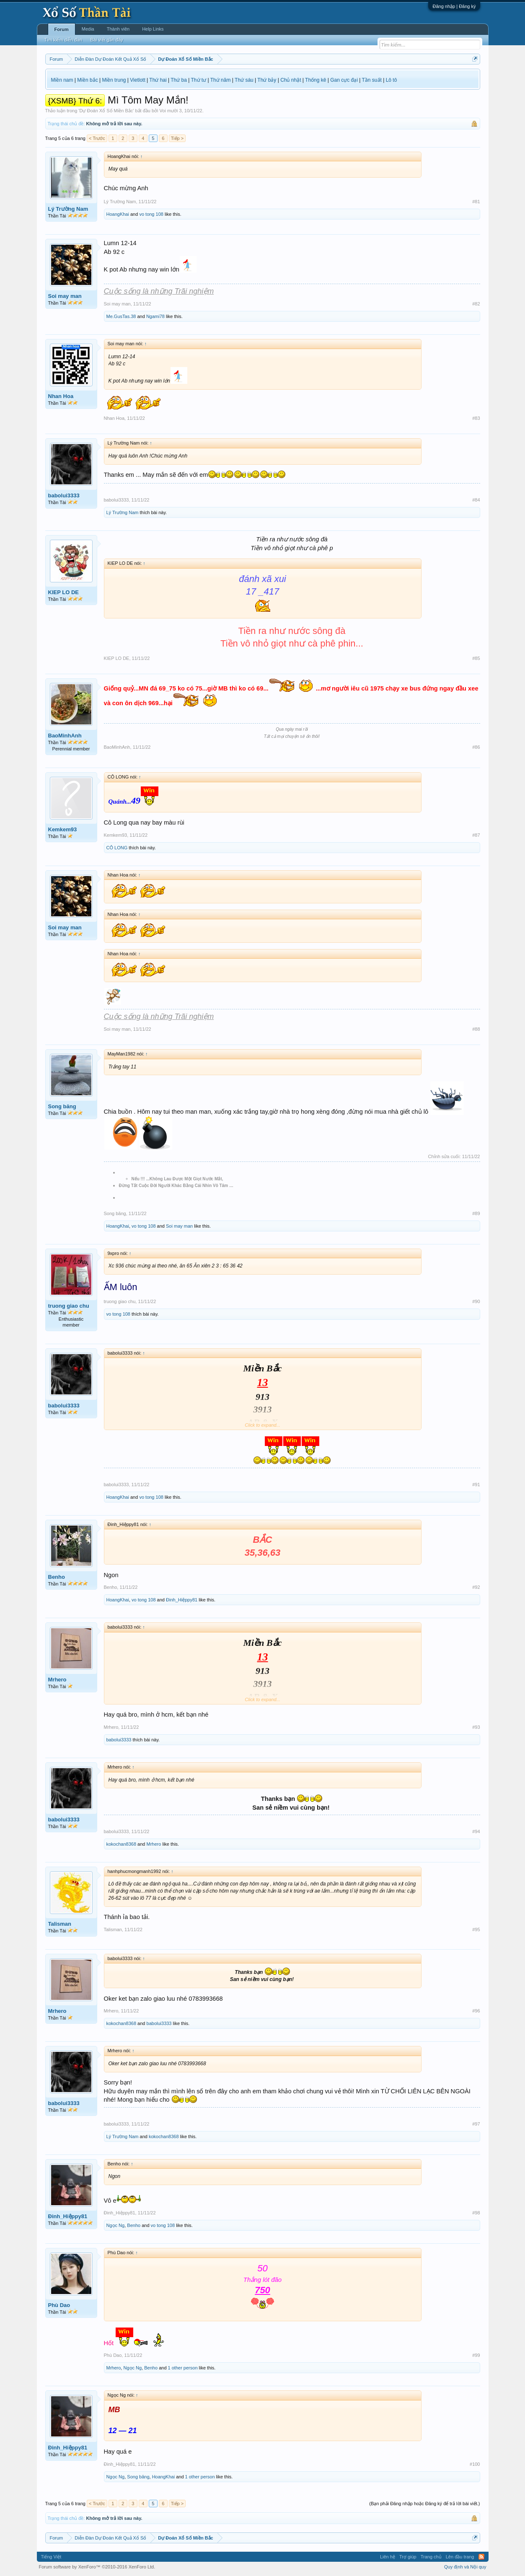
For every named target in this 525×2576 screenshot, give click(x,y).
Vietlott (137, 80)
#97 (476, 2123)
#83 (476, 418)
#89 (476, 1213)
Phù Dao (59, 2305)
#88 (476, 1029)
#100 (475, 2464)
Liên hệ (387, 2556)
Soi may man (65, 296)
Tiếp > (177, 138)
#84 (476, 499)
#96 (476, 2010)
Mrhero (57, 1679)
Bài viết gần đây (107, 39)
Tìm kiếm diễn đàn (63, 39)
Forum (61, 29)
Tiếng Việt (51, 2556)
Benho (56, 1577)
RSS (481, 2557)
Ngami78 (155, 316)
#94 (476, 1831)
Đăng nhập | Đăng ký (454, 6)
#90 (476, 1301)
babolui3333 (64, 495)
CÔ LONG (117, 847)
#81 (476, 201)
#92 (476, 1587)
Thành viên (118, 28)
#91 (476, 1484)
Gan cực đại (344, 80)
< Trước (97, 138)
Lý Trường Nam (68, 209)
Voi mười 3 (171, 110)
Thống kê (315, 80)
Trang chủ (431, 2556)
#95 (476, 1929)
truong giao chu (68, 1306)
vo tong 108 (151, 214)
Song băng (62, 1106)
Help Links (152, 28)
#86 (476, 747)
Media (88, 28)
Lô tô (391, 80)
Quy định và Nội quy (465, 2566)
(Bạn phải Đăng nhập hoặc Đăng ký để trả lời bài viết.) (424, 2503)
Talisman (59, 1924)
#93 (476, 1727)
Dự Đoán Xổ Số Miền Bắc (106, 110)
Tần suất (372, 80)
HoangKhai (117, 214)
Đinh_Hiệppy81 (181, 1599)
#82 (476, 303)
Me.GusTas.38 (121, 316)
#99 (476, 2355)
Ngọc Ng (115, 2225)
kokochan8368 (121, 1844)
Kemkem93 (62, 829)
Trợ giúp (407, 2556)
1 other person (183, 2367)
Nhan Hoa (61, 396)
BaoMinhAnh (65, 735)
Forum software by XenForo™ (97, 2566)
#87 (476, 835)
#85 (476, 658)
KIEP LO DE (63, 592)
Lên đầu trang (460, 2556)
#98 (476, 2212)
